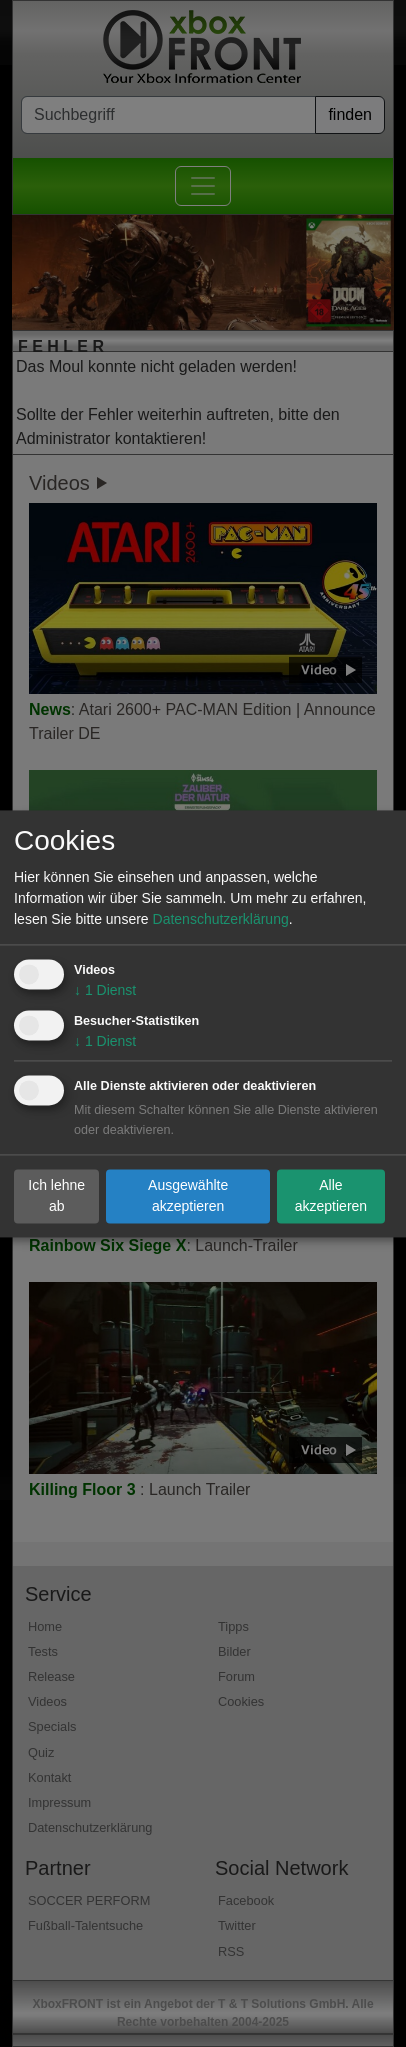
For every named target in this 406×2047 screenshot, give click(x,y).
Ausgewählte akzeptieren (188, 1195)
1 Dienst (105, 990)
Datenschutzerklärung (221, 919)
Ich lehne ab (56, 1195)
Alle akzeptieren (331, 1195)
